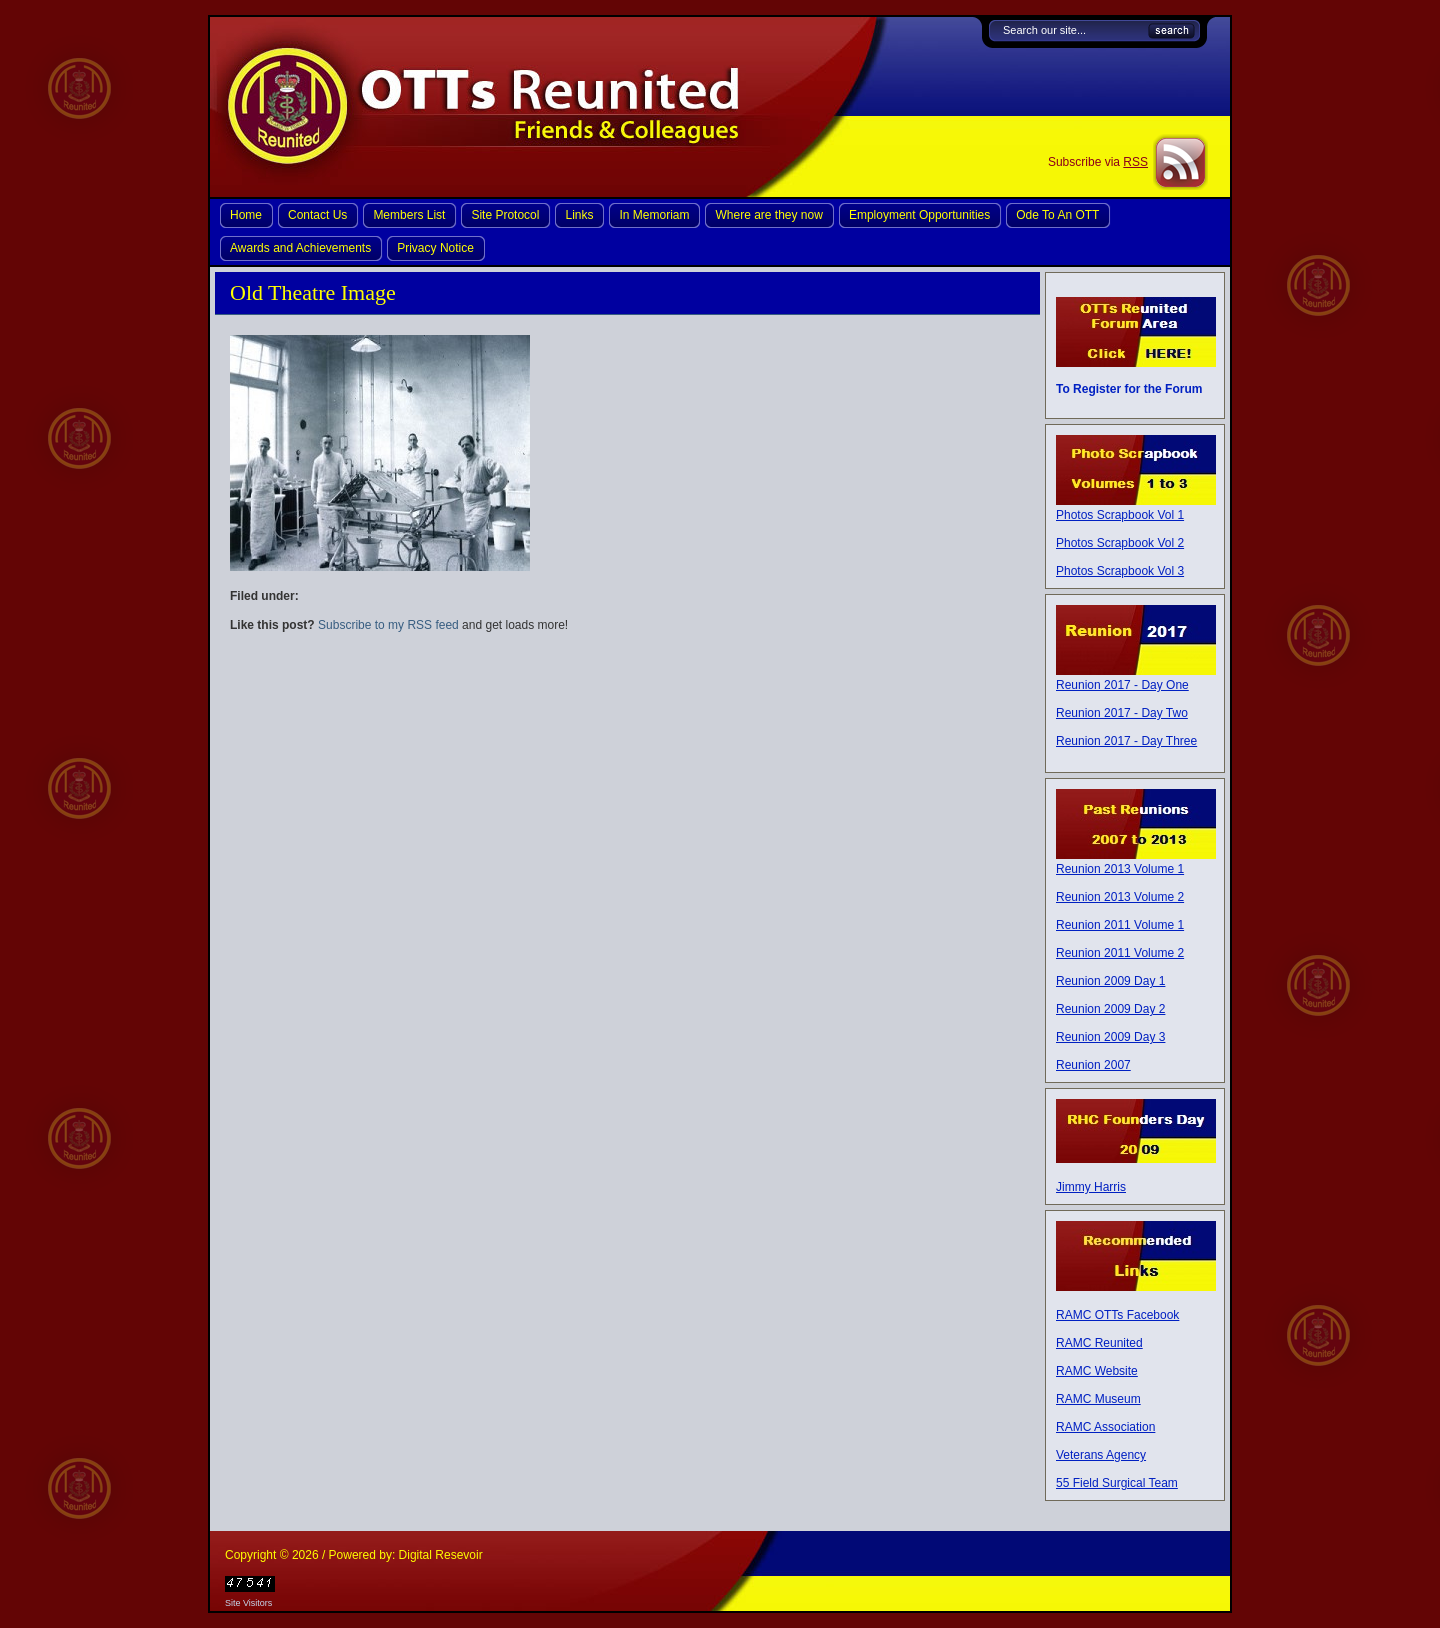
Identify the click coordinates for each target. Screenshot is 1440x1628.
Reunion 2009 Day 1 (1110, 981)
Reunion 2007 (1093, 1065)
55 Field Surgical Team (1117, 1483)
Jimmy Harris (1091, 1187)
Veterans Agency (1101, 1455)
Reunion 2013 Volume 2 (1120, 897)
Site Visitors (248, 1603)
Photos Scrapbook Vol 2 (1120, 543)
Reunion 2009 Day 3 (1110, 1037)
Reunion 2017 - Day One (1122, 685)
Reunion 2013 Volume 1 (1120, 869)
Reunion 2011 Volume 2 (1120, 953)
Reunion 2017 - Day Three (1126, 741)
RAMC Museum (1098, 1399)
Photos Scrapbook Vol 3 (1120, 571)
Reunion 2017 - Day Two (1122, 713)
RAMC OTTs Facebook (1117, 1315)
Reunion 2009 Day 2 (1110, 1009)
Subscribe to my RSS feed (388, 625)
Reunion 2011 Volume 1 (1120, 925)
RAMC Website (1097, 1371)
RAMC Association (1105, 1427)
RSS (1135, 162)
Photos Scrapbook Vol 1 (1120, 515)
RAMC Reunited (1099, 1343)
